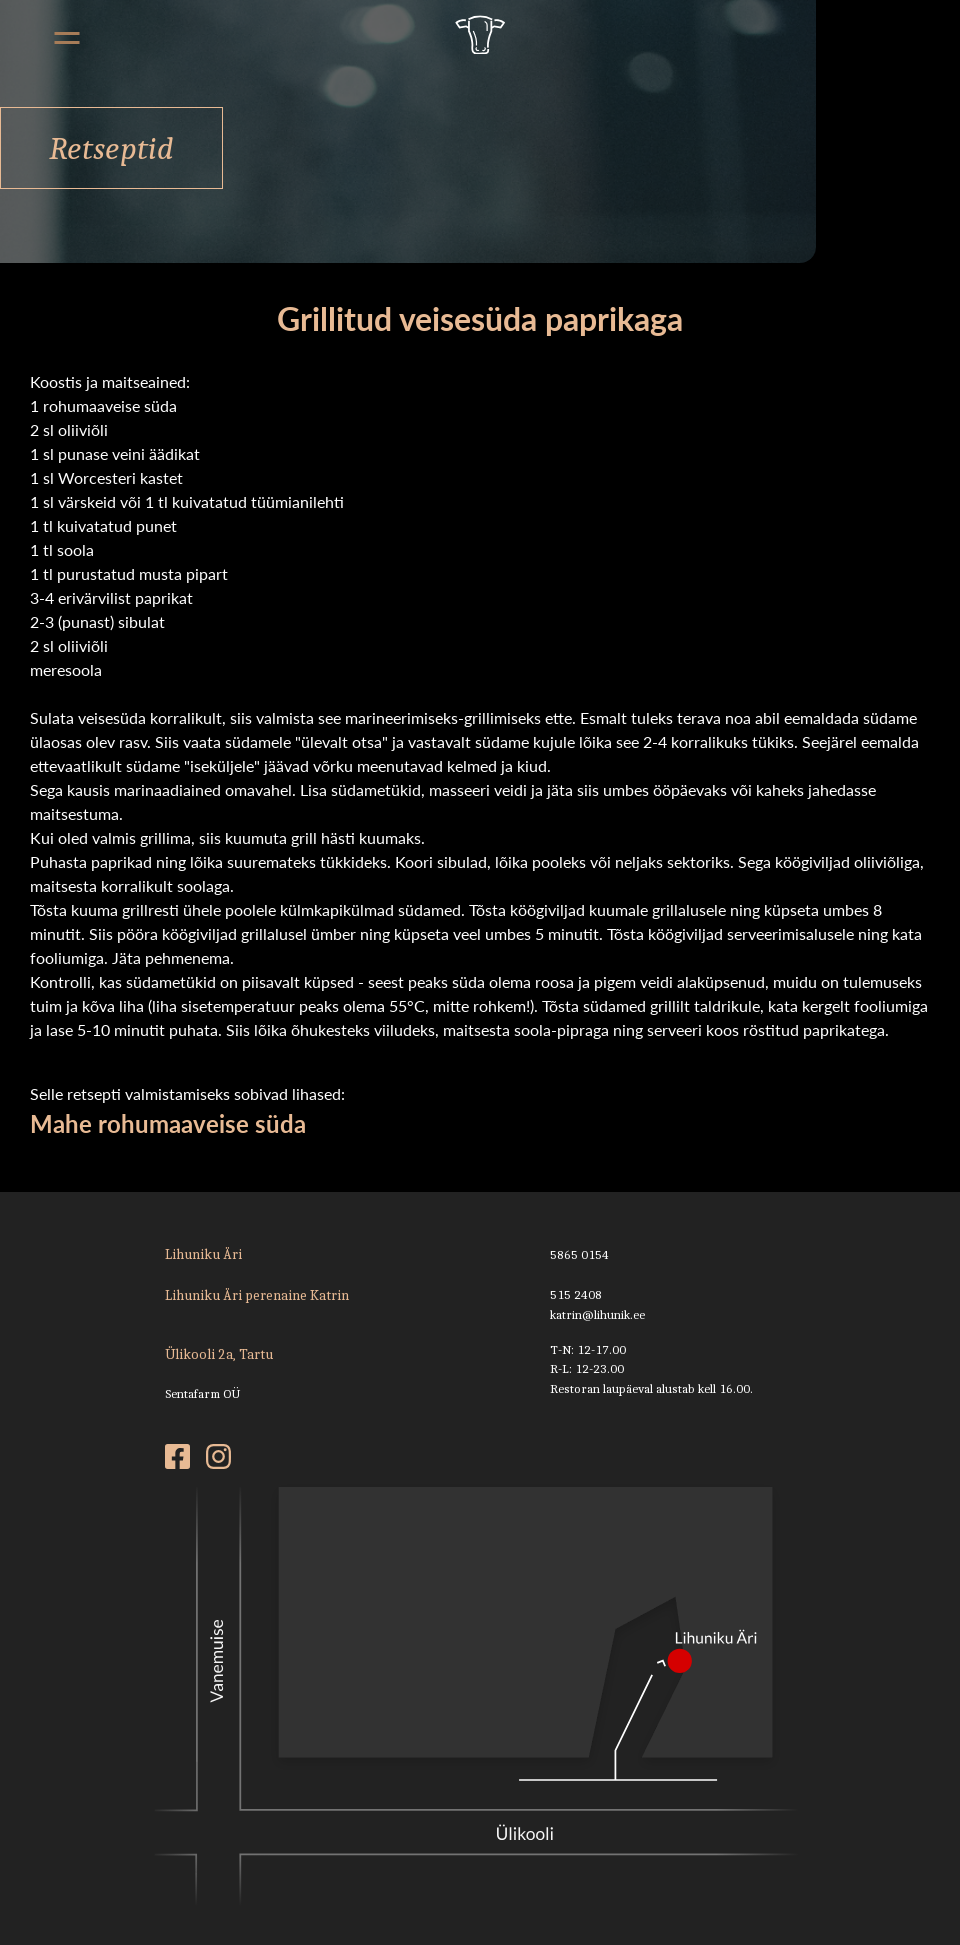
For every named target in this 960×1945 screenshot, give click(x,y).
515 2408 (576, 1294)
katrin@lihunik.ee (597, 1314)
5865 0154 (579, 1254)
